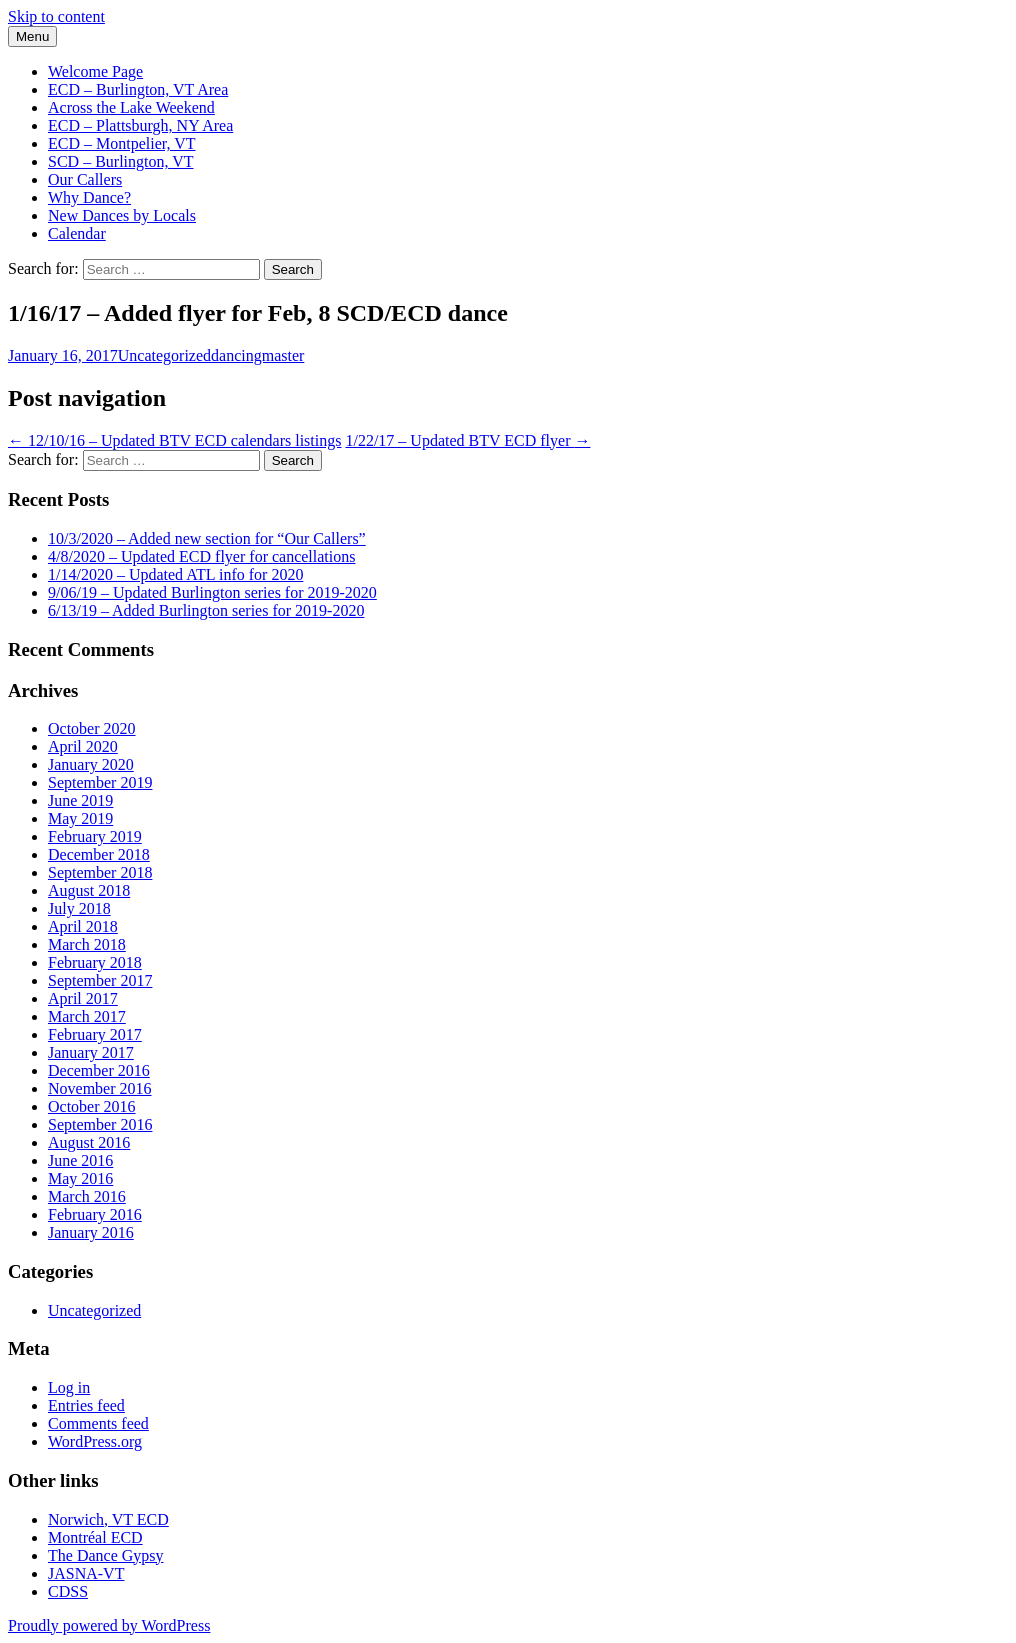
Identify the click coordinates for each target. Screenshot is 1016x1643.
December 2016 (99, 1070)
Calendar (77, 233)
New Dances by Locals (122, 215)
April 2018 (83, 926)
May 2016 (80, 1178)
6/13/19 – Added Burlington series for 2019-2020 (206, 610)
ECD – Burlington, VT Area (138, 89)
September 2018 (100, 872)
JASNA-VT (86, 1573)
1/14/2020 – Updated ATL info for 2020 (175, 574)
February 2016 (95, 1214)
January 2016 (91, 1232)
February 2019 (95, 836)
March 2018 (87, 944)
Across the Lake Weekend (131, 107)
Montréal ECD (95, 1537)
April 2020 (83, 746)
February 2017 (95, 1034)
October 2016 (92, 1106)
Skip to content (56, 16)
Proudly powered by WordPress (109, 1625)
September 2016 (100, 1124)
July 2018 (79, 908)
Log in (69, 1387)
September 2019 (100, 782)
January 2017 (91, 1052)
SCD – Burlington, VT (121, 161)
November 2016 (100, 1088)
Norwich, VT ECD (108, 1519)
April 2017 (83, 998)
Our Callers (85, 179)
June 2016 (80, 1160)
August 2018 (89, 890)
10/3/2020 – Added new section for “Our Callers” (207, 538)
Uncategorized (164, 355)
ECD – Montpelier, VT (122, 143)
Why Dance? (89, 197)
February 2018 (95, 962)
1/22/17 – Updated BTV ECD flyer (467, 440)
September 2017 (100, 980)
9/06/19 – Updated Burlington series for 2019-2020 (212, 592)
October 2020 (92, 728)
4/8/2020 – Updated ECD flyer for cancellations (201, 556)
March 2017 (87, 1016)
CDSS (68, 1591)
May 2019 (80, 818)
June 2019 (80, 800)
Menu (32, 36)
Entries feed (86, 1405)
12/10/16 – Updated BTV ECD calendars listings (174, 440)
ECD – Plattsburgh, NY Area (140, 125)
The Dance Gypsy (106, 1555)
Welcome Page (95, 71)
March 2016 (87, 1196)
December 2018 (99, 854)
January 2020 (91, 764)
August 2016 (89, 1142)
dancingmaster (257, 355)
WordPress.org (95, 1441)
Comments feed (98, 1423)
